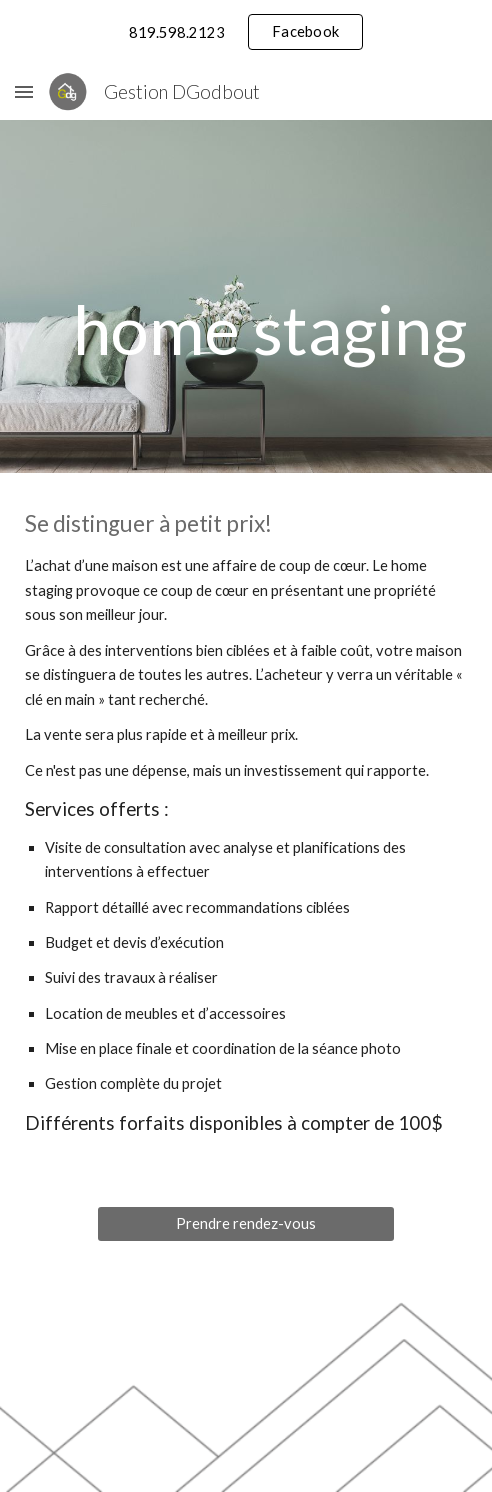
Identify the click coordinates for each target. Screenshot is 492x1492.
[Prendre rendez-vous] (245, 1223)
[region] (246, 32)
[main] (246, 328)
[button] (24, 91)
